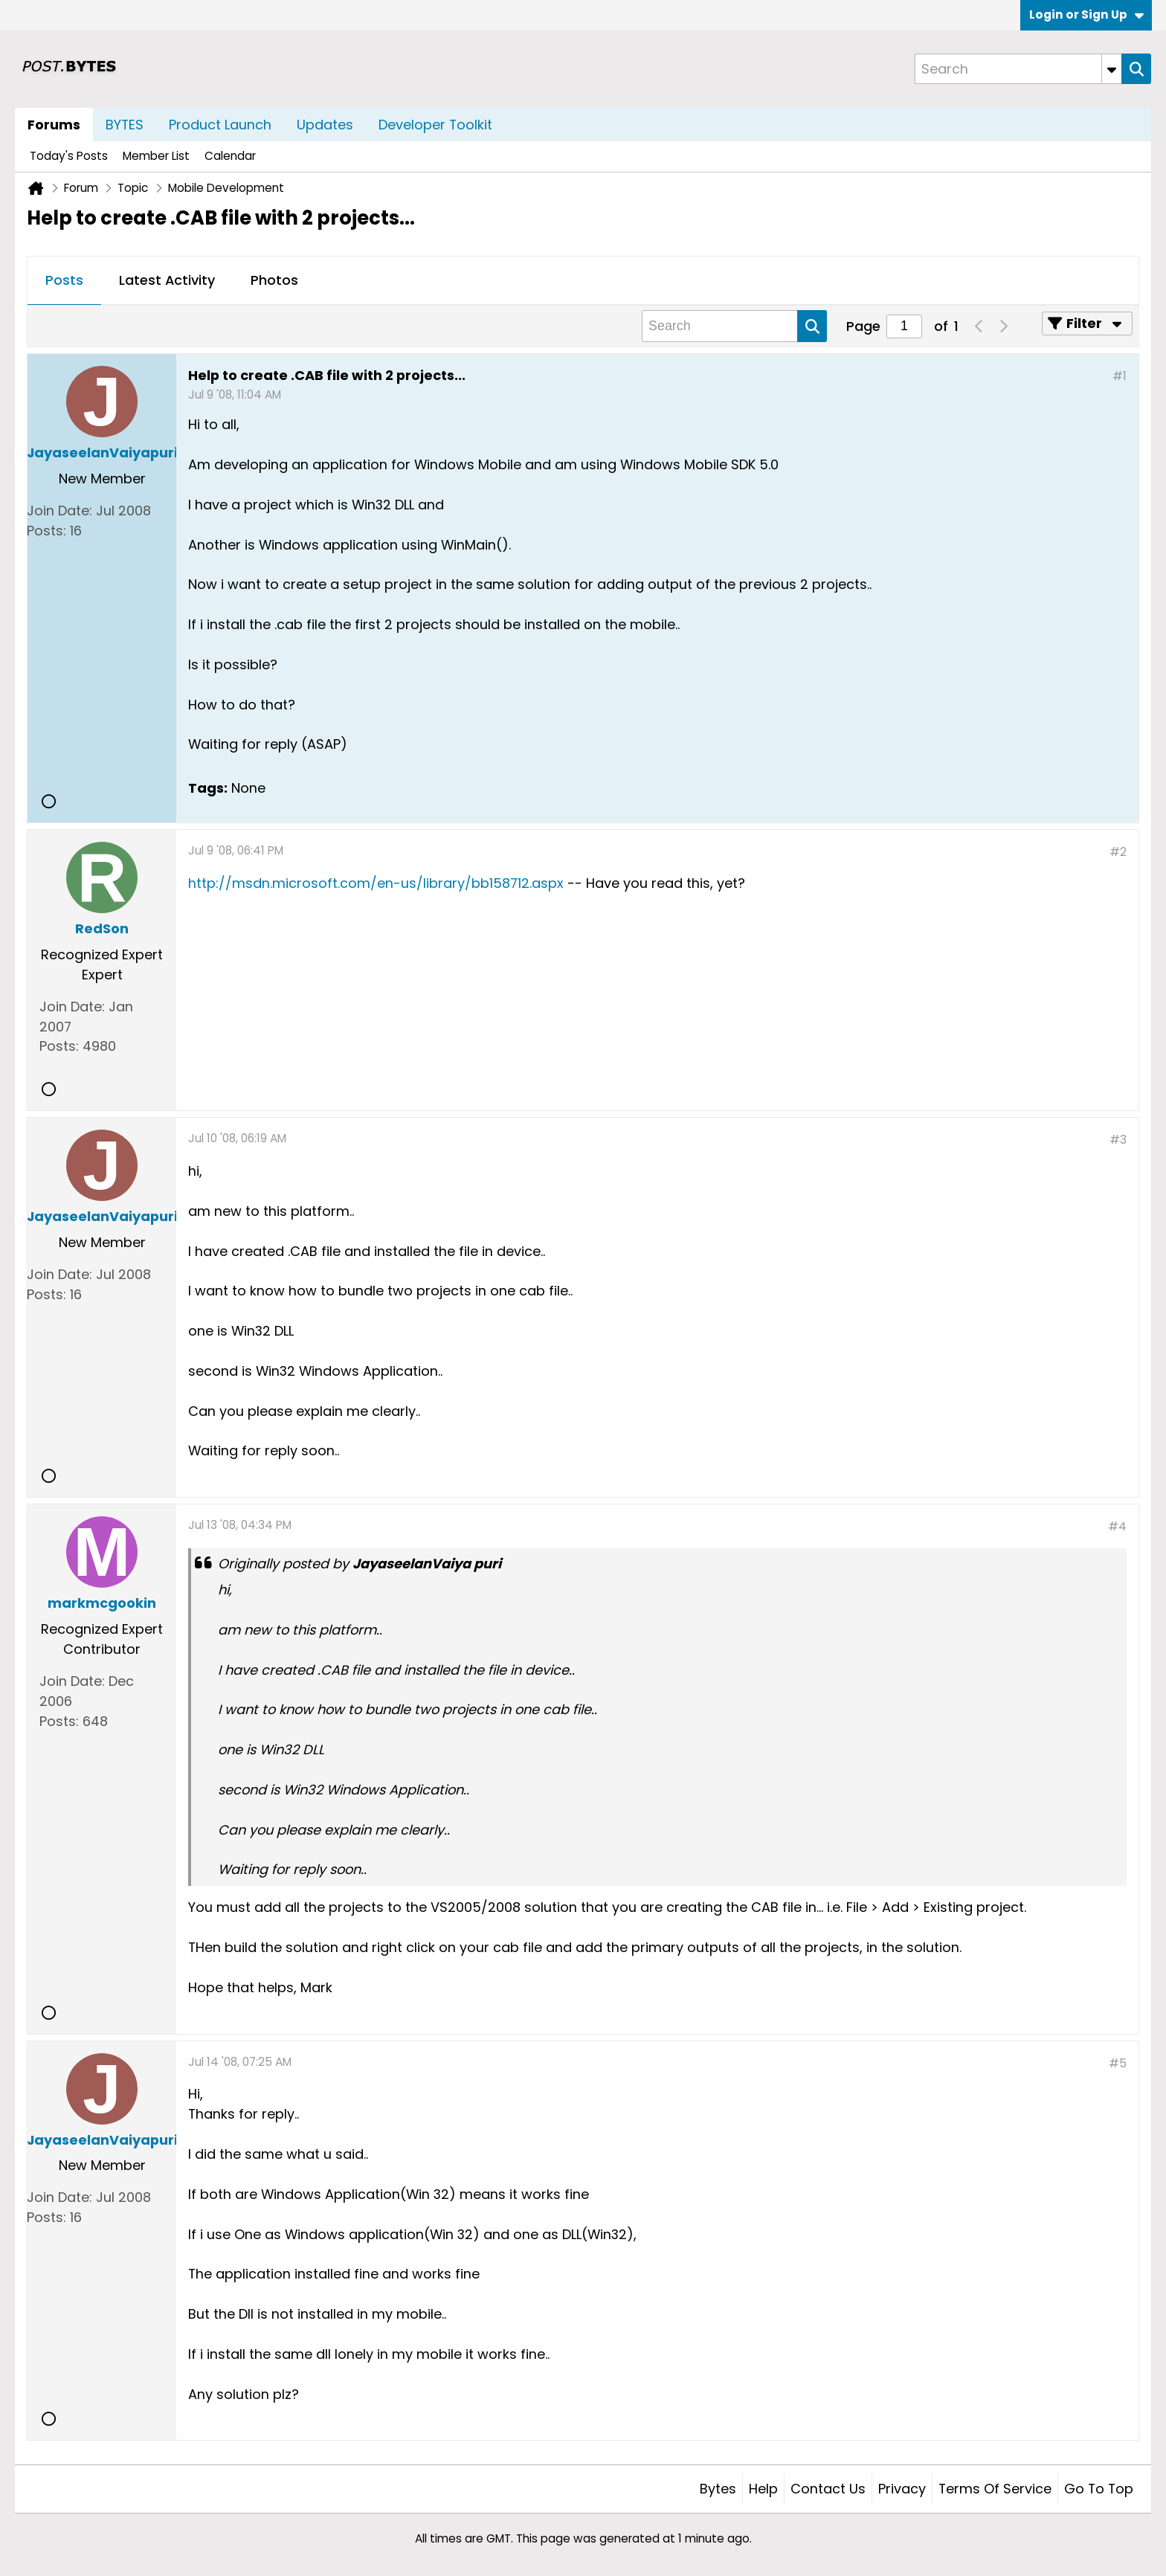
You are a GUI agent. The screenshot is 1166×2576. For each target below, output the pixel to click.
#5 (1118, 2063)
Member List (156, 156)
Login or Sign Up (1086, 14)
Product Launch (220, 124)
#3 (1118, 1139)
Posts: (46, 530)
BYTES (125, 124)
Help (763, 2488)
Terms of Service (994, 2488)
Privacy (902, 2488)
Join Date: (59, 510)
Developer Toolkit (435, 124)
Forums (54, 124)
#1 (1119, 376)
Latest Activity (167, 280)
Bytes (718, 2488)
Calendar (230, 156)
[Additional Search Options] (1111, 69)
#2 (1118, 852)
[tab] (64, 281)
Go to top (1098, 2488)
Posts (64, 280)
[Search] (1018, 69)
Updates (325, 124)
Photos (274, 280)
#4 (1117, 1526)
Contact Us (828, 2488)
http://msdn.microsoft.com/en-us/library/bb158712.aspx (376, 883)
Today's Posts (69, 156)
